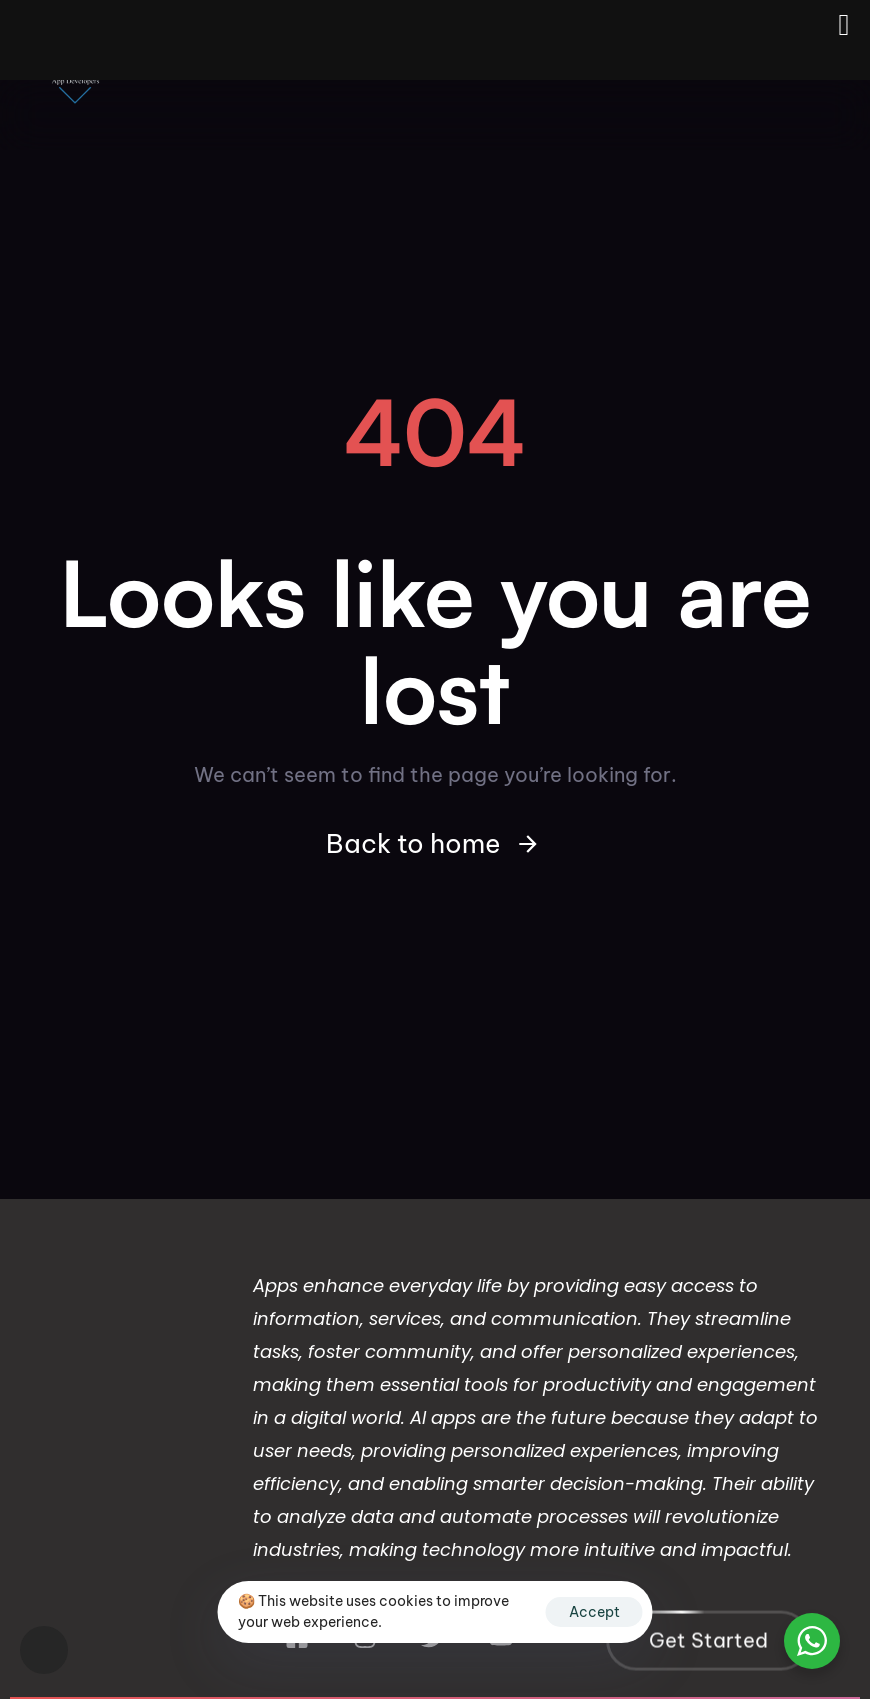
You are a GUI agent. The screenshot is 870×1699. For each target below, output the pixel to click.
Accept (594, 1612)
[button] (44, 1650)
